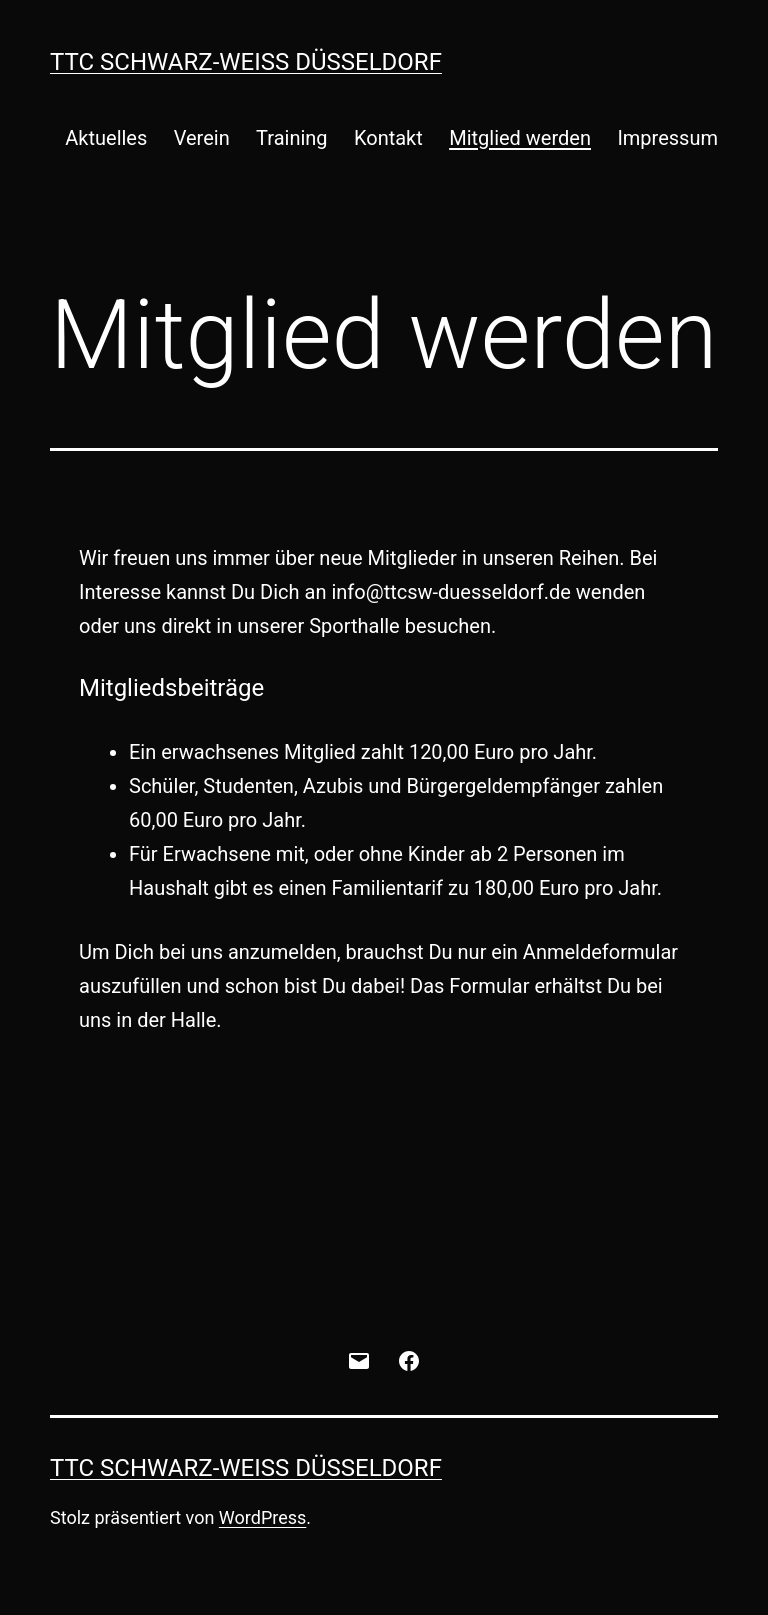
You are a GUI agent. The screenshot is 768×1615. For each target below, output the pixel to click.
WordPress (262, 1517)
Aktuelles (106, 138)
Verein (202, 138)
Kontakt (388, 138)
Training (292, 138)
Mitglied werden (520, 138)
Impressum (667, 138)
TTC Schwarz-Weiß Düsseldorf (246, 62)
